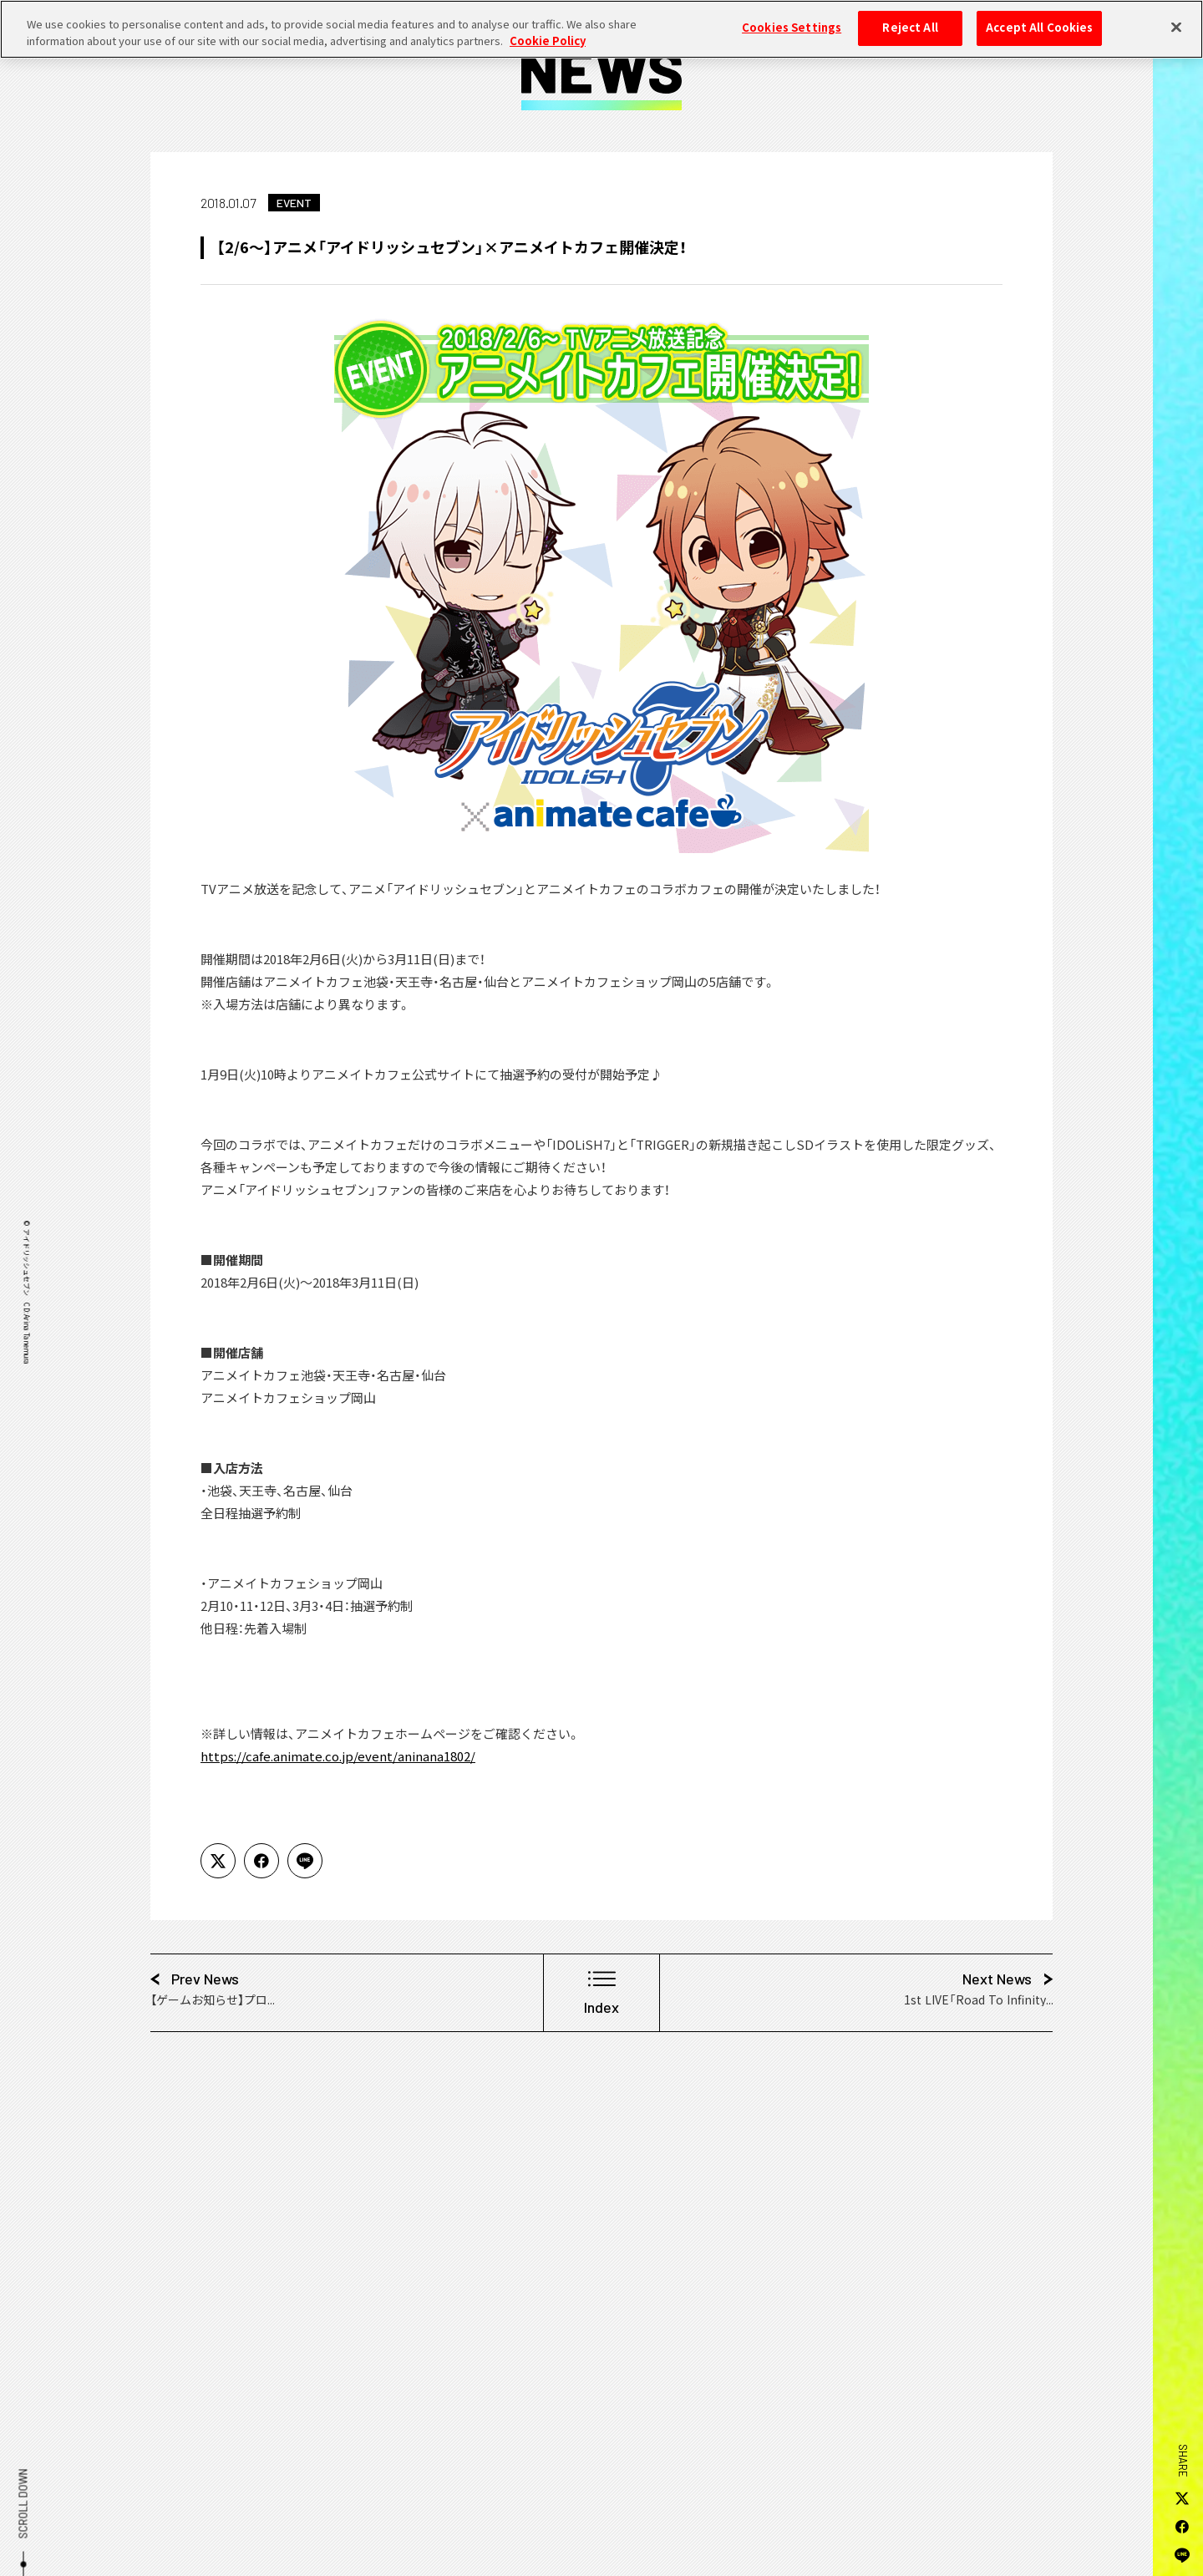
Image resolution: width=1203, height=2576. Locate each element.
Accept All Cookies (1039, 17)
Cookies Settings (791, 17)
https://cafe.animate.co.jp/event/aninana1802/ (337, 1756)
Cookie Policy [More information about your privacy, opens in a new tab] (548, 30)
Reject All (909, 17)
